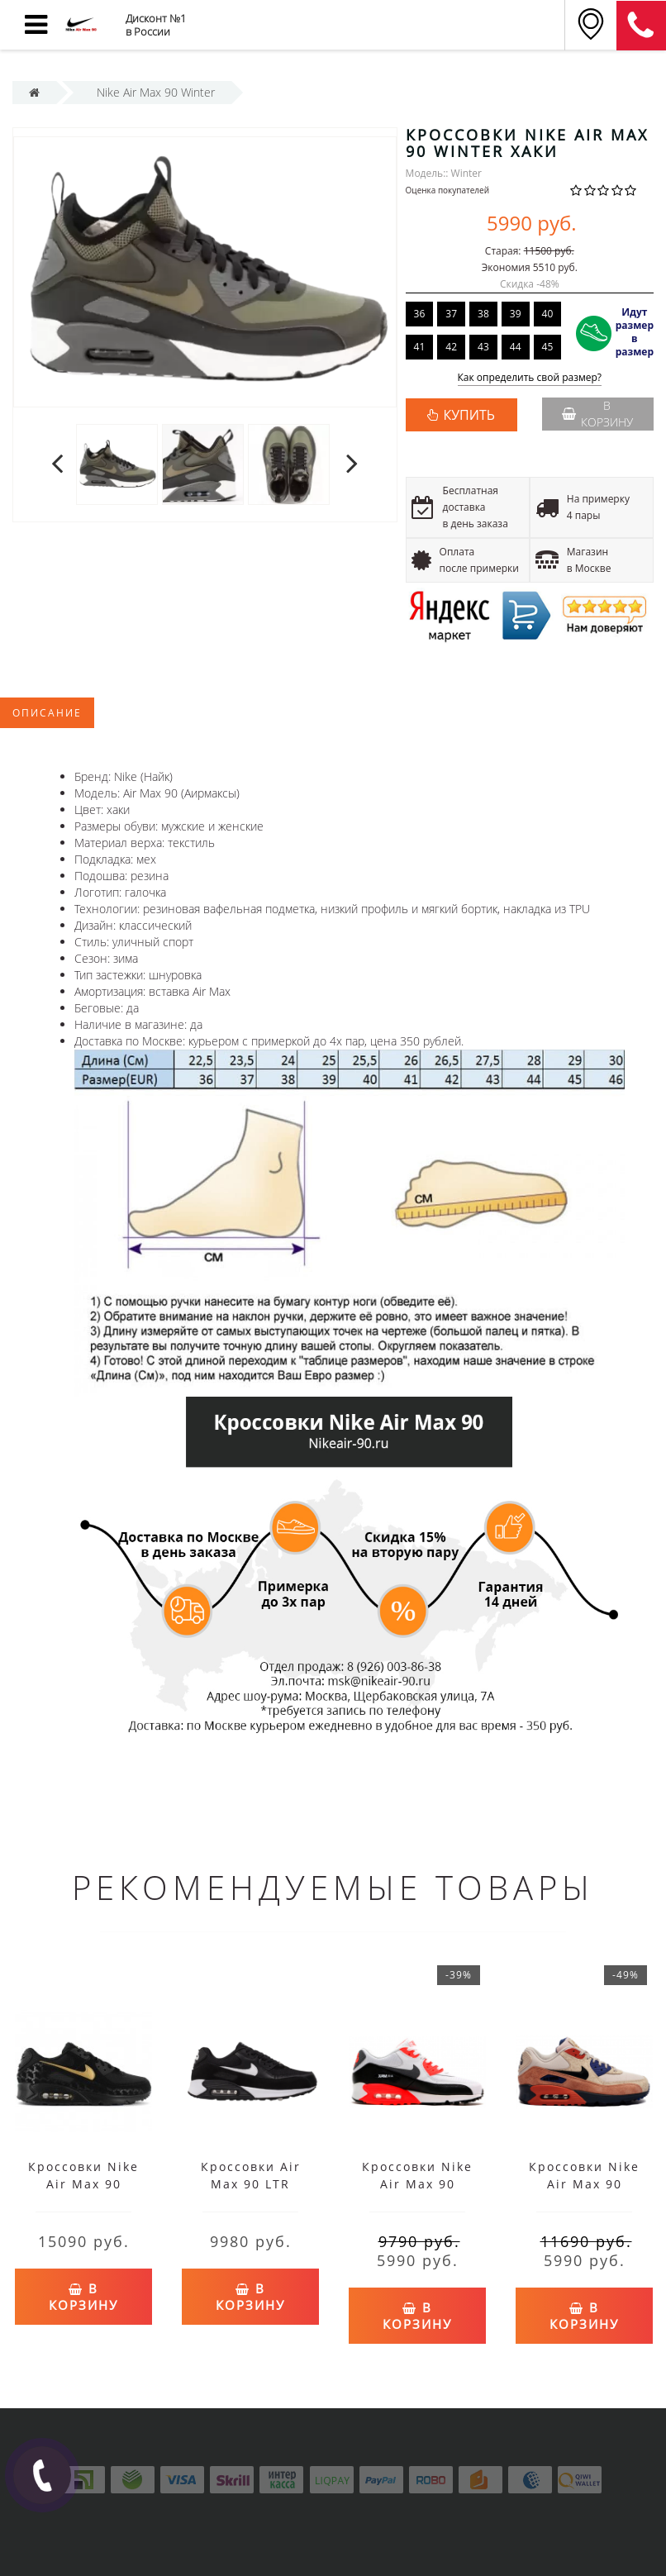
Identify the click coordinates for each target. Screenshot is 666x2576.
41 (420, 347)
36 (420, 314)
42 (451, 347)
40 (548, 314)
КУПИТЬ (468, 415)
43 (483, 347)
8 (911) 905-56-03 (641, 25)
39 (515, 314)
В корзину (597, 414)
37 (451, 314)
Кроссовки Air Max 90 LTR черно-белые (251, 2184)
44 (515, 347)
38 (483, 314)
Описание (47, 713)
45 (548, 347)
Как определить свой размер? (530, 378)
